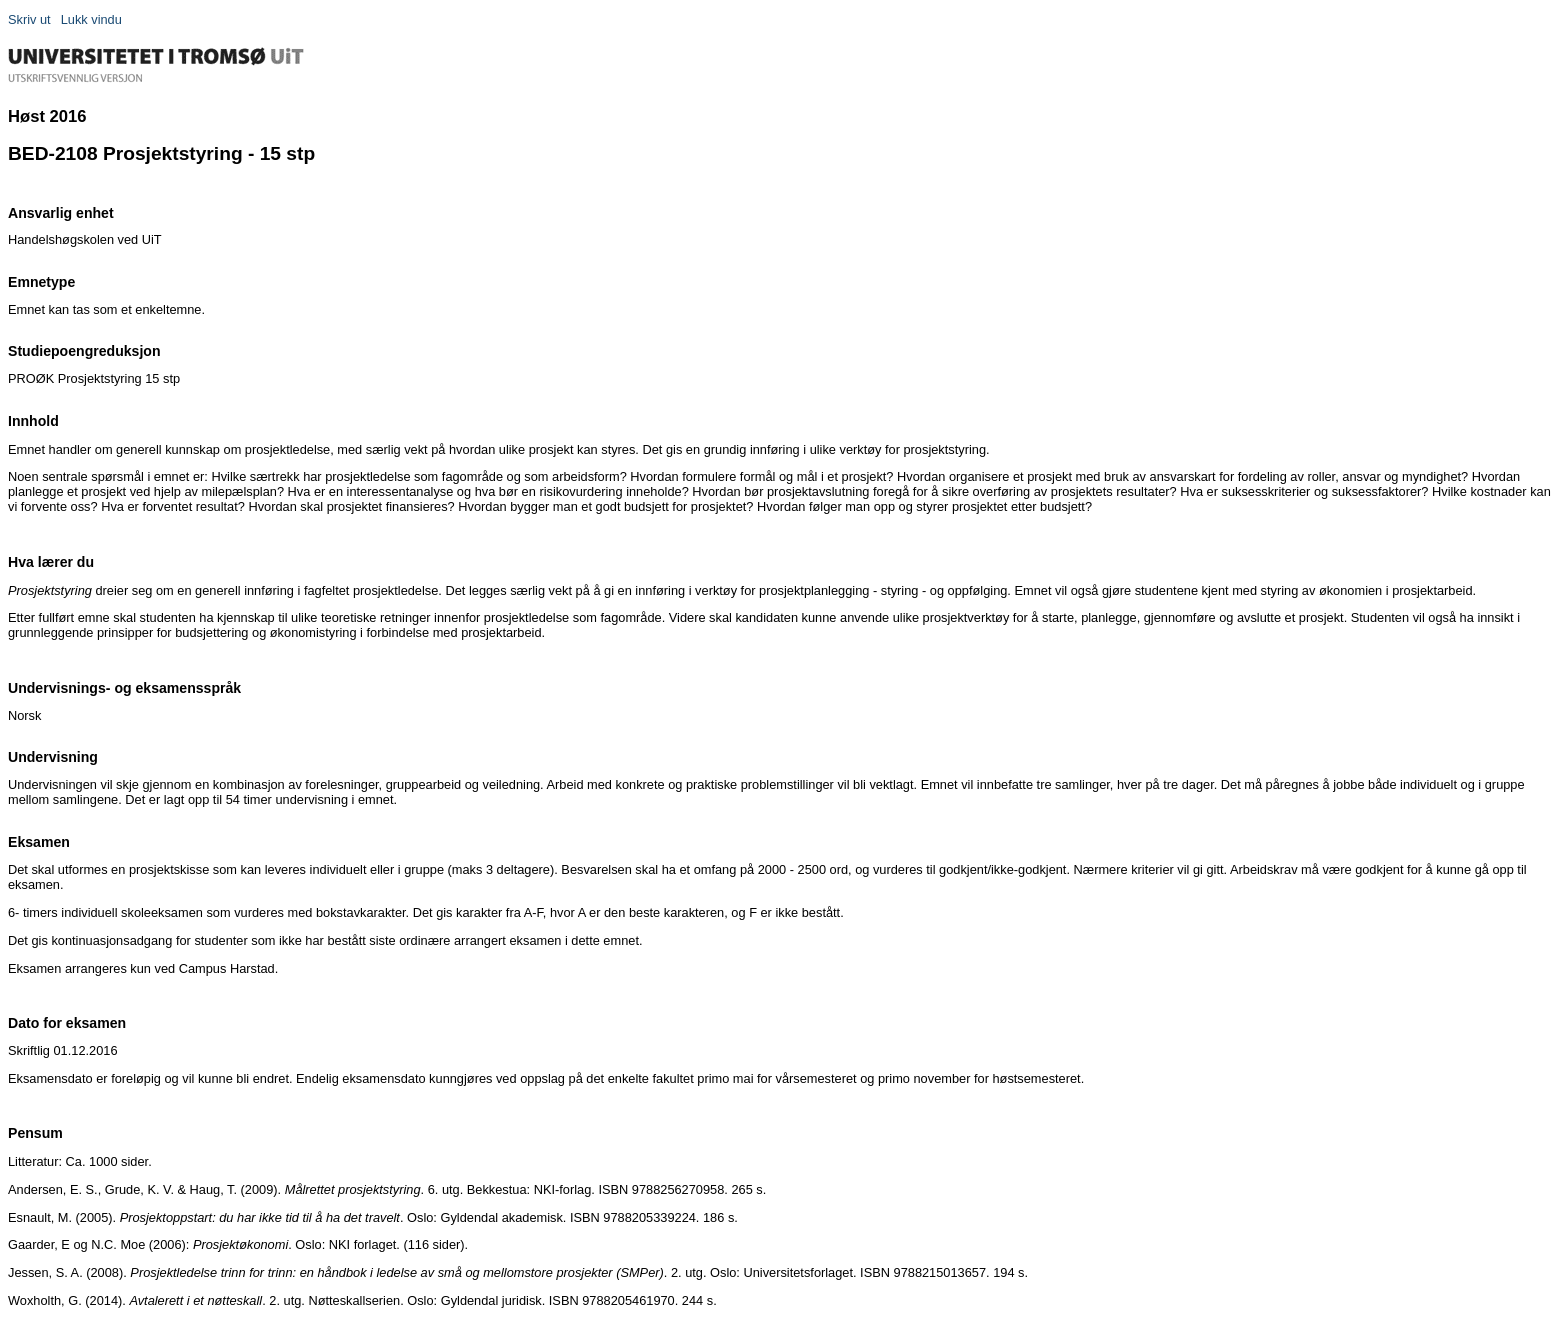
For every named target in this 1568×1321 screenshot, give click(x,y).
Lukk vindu (91, 19)
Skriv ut (29, 19)
